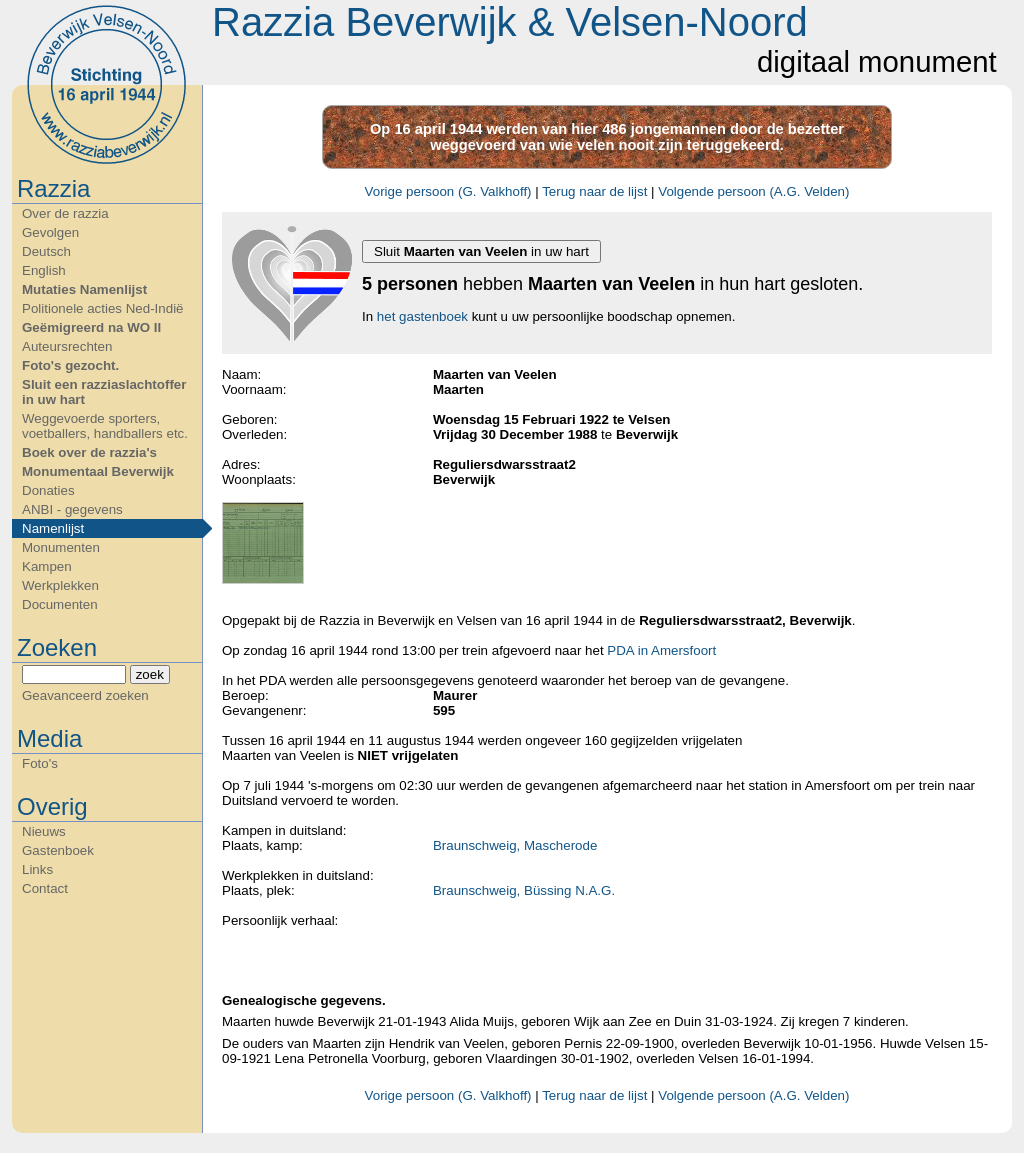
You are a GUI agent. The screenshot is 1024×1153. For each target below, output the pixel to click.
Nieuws (44, 831)
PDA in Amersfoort (661, 650)
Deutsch (46, 251)
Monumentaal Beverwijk (98, 471)
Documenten (60, 604)
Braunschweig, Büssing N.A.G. (524, 890)
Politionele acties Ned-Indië (103, 308)
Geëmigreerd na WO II (91, 327)
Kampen (47, 566)
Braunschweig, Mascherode (515, 845)
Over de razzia (65, 213)
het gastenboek (422, 316)
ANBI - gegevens (72, 509)
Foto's (40, 763)
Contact (45, 888)
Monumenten (61, 547)
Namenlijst (53, 528)
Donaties (48, 490)
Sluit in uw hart (481, 251)
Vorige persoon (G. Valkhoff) (448, 191)
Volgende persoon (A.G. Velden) (753, 191)
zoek (150, 674)
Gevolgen (50, 232)
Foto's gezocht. (70, 365)
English (44, 270)
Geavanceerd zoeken (85, 695)
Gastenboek (58, 850)
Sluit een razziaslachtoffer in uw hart (104, 392)
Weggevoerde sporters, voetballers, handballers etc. (105, 426)
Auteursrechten (67, 346)
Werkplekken (60, 585)
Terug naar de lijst (594, 191)
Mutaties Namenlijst (84, 289)
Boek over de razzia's (89, 452)
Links (37, 869)
